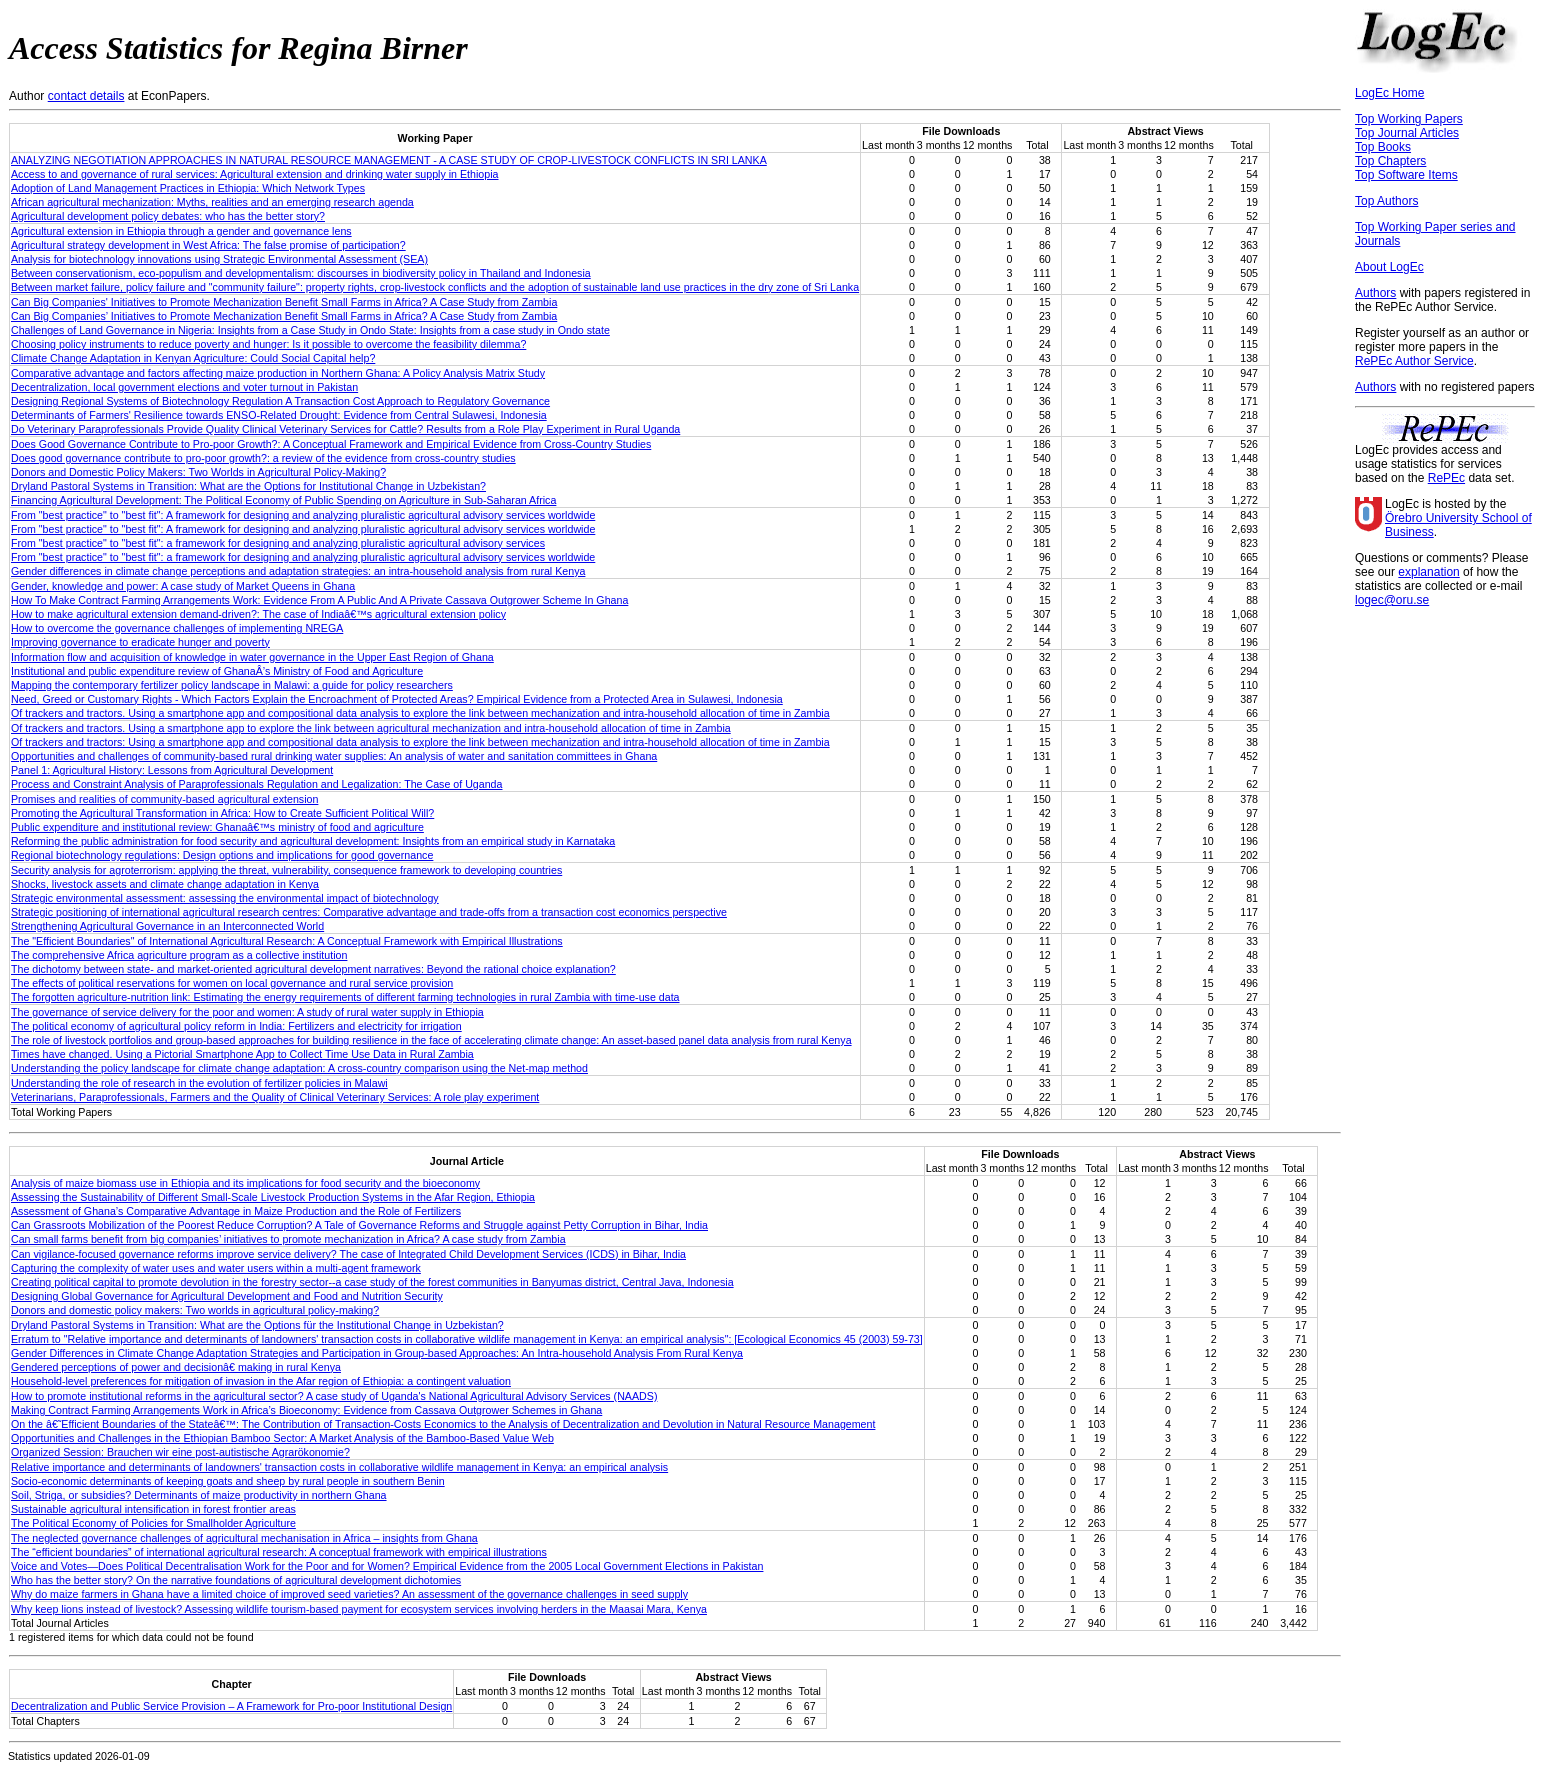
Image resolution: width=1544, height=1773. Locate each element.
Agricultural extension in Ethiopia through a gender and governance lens (181, 231)
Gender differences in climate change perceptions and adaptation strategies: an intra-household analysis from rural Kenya (298, 571)
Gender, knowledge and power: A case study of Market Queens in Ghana (183, 586)
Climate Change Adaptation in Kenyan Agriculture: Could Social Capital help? (193, 358)
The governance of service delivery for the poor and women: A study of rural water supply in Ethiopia (247, 1012)
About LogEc (1389, 267)
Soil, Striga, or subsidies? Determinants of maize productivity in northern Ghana (199, 1495)
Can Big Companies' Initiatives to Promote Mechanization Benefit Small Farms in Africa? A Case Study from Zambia (284, 302)
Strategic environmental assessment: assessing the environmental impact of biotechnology (225, 898)
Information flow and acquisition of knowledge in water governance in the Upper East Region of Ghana (252, 657)
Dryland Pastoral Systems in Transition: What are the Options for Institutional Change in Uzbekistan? (248, 486)
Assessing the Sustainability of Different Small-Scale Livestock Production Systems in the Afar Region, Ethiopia (273, 1197)
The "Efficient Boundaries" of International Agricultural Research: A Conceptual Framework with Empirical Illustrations (287, 941)
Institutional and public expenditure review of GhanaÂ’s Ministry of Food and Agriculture (217, 671)
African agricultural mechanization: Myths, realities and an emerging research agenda (212, 202)
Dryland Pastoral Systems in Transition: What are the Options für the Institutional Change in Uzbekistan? (257, 1325)
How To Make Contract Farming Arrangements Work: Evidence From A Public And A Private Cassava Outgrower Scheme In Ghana (319, 600)
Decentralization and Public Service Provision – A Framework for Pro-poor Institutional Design (231, 1706)
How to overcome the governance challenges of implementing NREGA (177, 628)
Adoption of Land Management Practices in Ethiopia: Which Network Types (188, 188)
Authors (1375, 293)
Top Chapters (1390, 161)
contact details (86, 96)
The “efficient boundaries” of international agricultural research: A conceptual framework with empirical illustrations (279, 1552)
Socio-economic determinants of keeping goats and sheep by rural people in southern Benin (228, 1481)
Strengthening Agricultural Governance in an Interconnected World (167, 926)
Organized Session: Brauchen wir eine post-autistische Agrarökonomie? (180, 1452)
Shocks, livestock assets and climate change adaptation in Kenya (165, 884)
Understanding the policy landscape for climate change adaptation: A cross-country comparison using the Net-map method (299, 1068)
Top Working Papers (1409, 119)
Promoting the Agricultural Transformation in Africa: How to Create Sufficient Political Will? (222, 813)
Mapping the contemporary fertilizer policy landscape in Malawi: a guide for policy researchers (232, 685)
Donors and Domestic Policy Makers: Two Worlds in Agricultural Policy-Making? (198, 472)
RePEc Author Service (1414, 361)
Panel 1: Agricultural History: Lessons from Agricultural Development (172, 770)
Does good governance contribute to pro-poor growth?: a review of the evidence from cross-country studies (263, 458)
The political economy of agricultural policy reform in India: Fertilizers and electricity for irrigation (236, 1026)
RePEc (1446, 478)
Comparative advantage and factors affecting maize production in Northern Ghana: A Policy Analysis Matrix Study (278, 373)
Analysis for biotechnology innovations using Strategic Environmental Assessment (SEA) (219, 259)
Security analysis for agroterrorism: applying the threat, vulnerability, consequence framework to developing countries (286, 870)
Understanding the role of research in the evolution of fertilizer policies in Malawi (199, 1083)
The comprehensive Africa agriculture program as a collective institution (179, 955)
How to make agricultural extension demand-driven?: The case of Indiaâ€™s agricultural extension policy (258, 614)
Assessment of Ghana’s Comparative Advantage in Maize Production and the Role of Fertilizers (236, 1211)
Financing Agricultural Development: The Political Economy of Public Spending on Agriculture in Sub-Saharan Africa (283, 500)
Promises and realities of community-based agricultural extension (164, 799)
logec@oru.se (1392, 600)
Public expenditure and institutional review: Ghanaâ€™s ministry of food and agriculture (217, 827)
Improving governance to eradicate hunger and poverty (140, 642)
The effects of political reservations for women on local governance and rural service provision (232, 983)
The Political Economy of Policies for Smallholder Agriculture (153, 1523)
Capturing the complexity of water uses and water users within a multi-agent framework (216, 1268)
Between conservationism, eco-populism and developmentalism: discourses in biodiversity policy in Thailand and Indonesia (301, 273)
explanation (1428, 572)
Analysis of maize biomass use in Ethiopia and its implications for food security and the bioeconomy (245, 1183)
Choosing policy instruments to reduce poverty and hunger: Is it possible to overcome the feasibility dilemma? (268, 344)
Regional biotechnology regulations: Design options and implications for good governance (222, 855)
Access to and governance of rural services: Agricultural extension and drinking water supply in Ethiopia (255, 174)
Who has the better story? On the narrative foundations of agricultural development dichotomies (236, 1580)
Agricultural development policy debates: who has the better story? (168, 216)
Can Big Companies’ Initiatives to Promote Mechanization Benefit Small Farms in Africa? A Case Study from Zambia (284, 316)
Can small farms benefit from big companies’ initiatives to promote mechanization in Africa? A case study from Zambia (288, 1239)
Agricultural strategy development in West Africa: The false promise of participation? (208, 245)
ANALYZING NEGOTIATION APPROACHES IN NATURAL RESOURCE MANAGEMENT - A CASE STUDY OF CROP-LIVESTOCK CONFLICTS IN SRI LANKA (389, 160)
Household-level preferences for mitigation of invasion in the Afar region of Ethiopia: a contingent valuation (261, 1381)
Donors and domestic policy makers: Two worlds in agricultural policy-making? (195, 1310)
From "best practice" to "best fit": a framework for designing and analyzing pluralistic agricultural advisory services (278, 543)
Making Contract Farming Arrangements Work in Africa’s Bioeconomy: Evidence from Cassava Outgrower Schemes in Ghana (306, 1410)
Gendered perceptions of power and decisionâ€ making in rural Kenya (176, 1367)
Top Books (1383, 147)
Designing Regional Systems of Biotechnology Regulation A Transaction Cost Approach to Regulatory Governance (280, 401)
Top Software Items (1406, 175)
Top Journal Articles (1407, 133)
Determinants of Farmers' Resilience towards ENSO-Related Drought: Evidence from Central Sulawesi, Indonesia (279, 415)
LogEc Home (1389, 93)
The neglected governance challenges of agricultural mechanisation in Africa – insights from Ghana (244, 1538)
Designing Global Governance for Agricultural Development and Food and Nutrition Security (227, 1296)
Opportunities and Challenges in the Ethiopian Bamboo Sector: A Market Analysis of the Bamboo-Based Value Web (282, 1438)
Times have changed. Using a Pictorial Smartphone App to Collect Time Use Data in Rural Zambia (242, 1054)
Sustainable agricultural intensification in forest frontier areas (153, 1509)
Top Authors (1386, 201)
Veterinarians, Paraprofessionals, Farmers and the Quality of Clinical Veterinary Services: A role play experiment (275, 1097)
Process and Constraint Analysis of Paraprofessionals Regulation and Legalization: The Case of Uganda (256, 784)
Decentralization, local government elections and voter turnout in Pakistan (184, 387)
